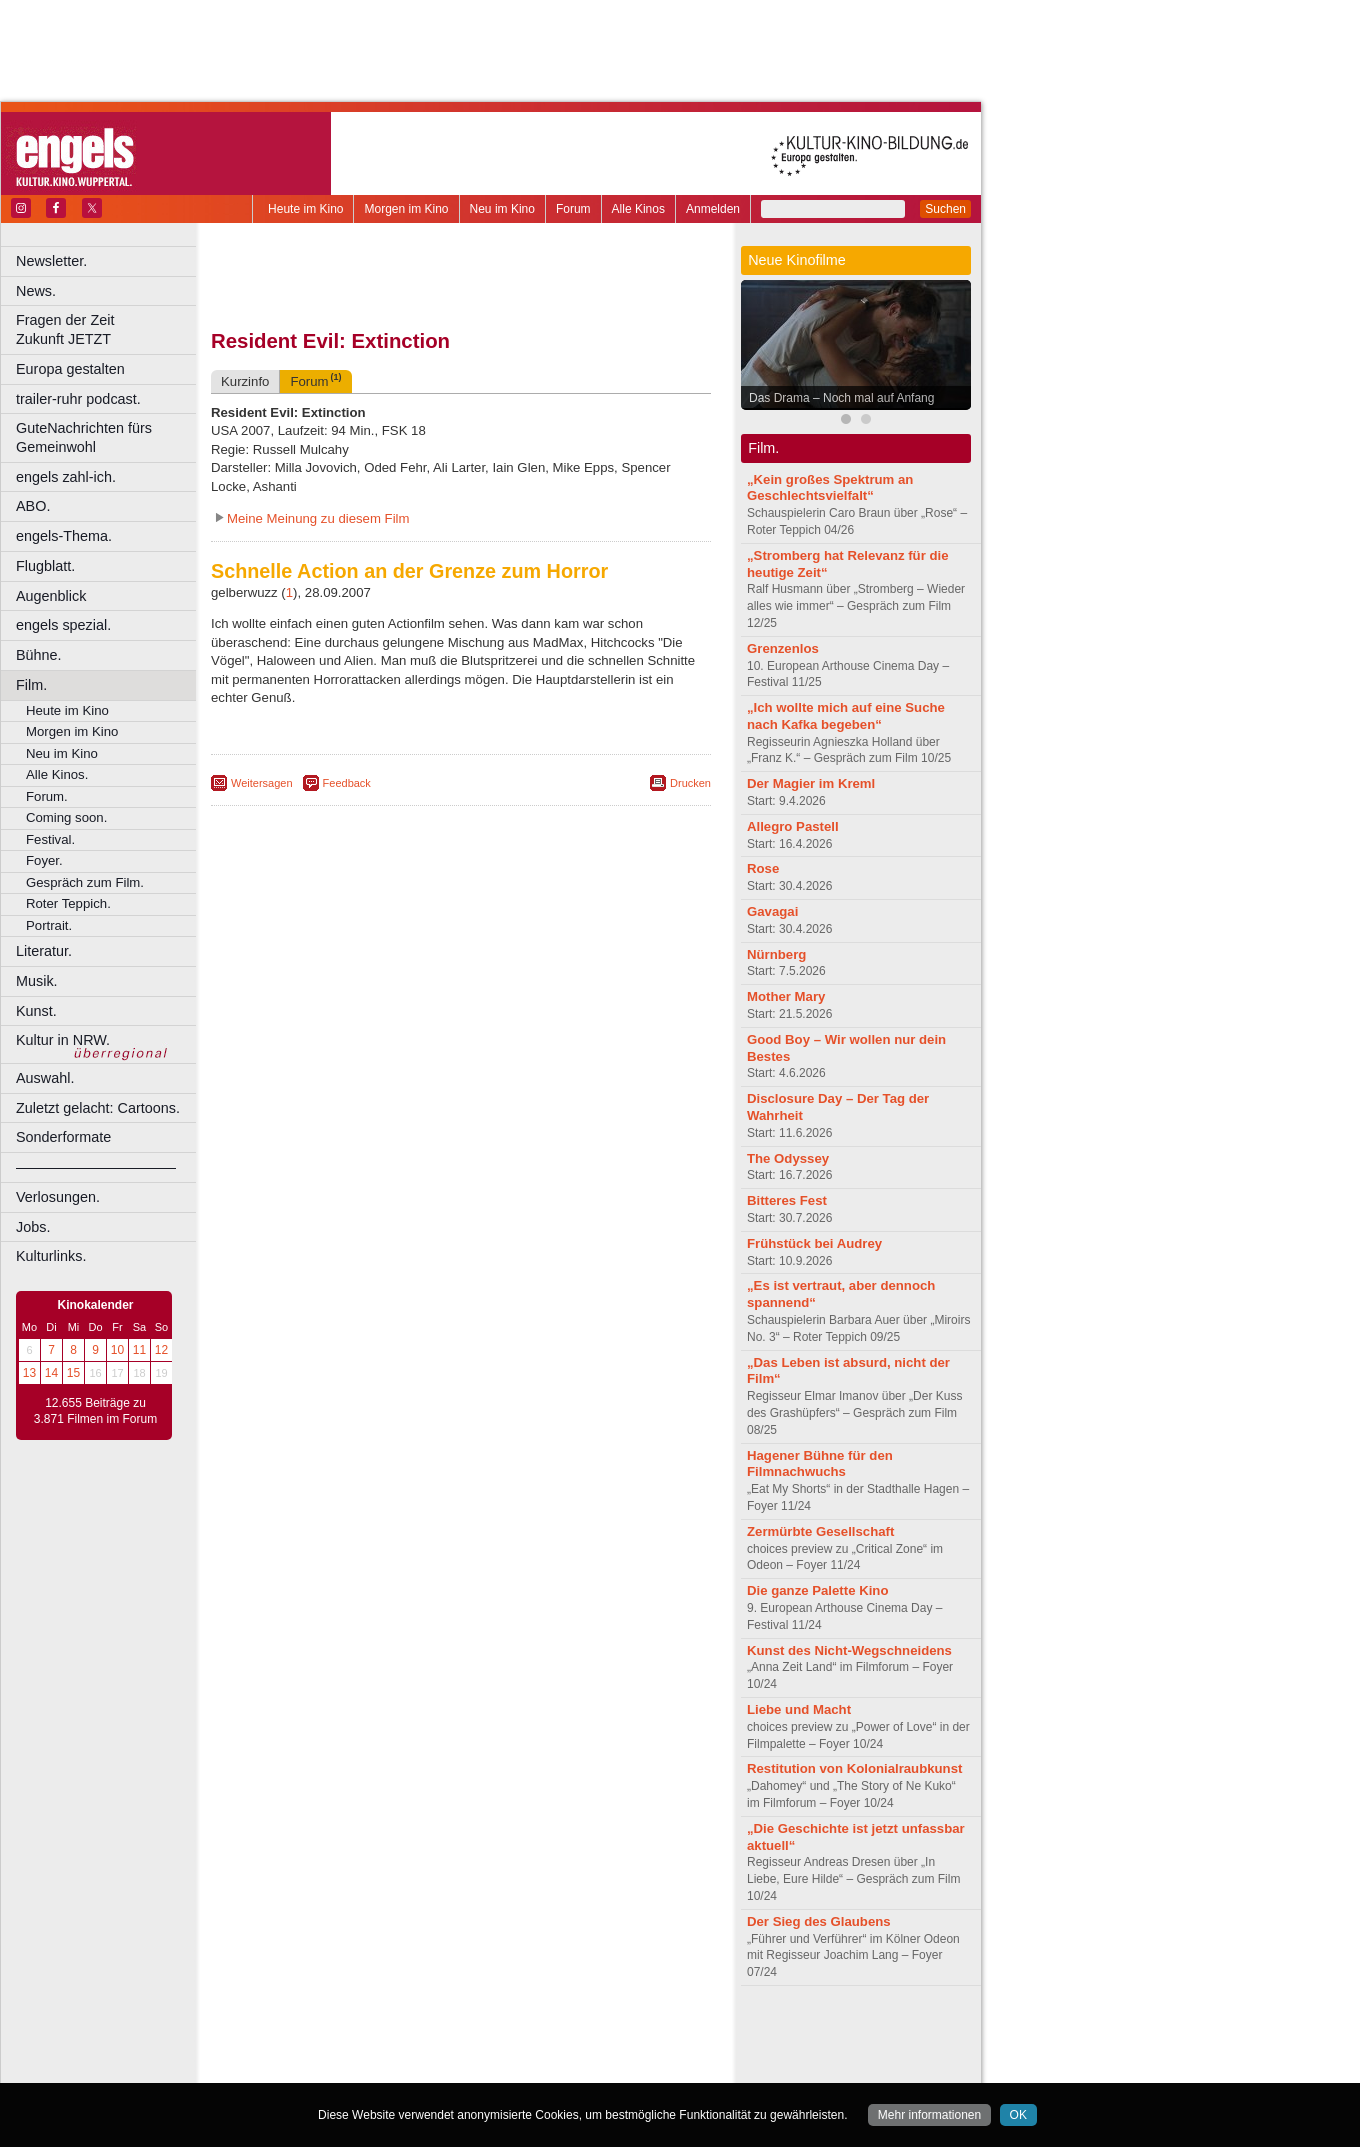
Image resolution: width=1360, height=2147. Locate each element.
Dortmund (487, 2067)
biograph (300, 2051)
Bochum (308, 2067)
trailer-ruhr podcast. (78, 399)
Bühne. (39, 655)
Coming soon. (66, 817)
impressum (449, 2034)
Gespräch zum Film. (85, 882)
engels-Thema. (64, 536)
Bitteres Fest (787, 1200)
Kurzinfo (245, 381)
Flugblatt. (45, 566)
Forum (573, 209)
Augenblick (51, 596)
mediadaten (623, 2034)
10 (117, 1350)
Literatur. (44, 951)
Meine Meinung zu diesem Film (318, 518)
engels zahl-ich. (66, 477)
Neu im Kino (502, 209)
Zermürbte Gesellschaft (820, 1531)
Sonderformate (63, 1137)
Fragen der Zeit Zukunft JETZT (108, 329)
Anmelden (713, 209)
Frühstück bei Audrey (814, 1243)
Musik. (37, 981)
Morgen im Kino (406, 209)
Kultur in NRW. (63, 1040)
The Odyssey (788, 1158)
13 (29, 1373)
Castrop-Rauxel (412, 2067)
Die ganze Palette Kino (817, 1590)
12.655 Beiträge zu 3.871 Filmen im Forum (95, 1411)
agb (573, 2034)
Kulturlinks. (51, 1256)
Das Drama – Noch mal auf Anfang (841, 398)
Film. (31, 685)
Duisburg (609, 2067)
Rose (763, 868)
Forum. (47, 796)
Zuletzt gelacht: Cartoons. (98, 1108)
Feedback (347, 783)
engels (401, 2051)
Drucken (690, 783)
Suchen (945, 209)
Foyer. (44, 860)
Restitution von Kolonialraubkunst (854, 1768)
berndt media (375, 2034)
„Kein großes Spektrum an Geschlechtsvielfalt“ (830, 488)
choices (354, 2051)
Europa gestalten (70, 369)
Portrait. (49, 925)
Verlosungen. (58, 1197)
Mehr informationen (929, 2115)
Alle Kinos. (57, 774)
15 (73, 1373)
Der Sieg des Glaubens (819, 1921)
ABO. (33, 506)
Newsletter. (51, 261)
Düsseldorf (549, 2067)
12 (161, 1350)
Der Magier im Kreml (811, 783)
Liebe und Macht (799, 1709)
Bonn (351, 2067)
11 (139, 1350)
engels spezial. (63, 625)
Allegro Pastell (793, 826)
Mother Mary (786, 996)
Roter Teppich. (68, 903)
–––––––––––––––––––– (96, 1167)
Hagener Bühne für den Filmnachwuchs (820, 1464)
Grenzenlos (783, 648)
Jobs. (33, 1227)
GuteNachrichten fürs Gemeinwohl (84, 437)
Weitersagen (262, 783)
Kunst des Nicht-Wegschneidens (849, 1650)
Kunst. (36, 1011)
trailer (461, 2051)
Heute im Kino (305, 209)
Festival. (50, 839)
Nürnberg (776, 954)
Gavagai (772, 911)
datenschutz (520, 2034)
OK (1018, 2115)
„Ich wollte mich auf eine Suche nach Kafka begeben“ (846, 716)
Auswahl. (45, 1078)
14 (51, 1373)
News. (36, 291)
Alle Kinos (638, 209)
